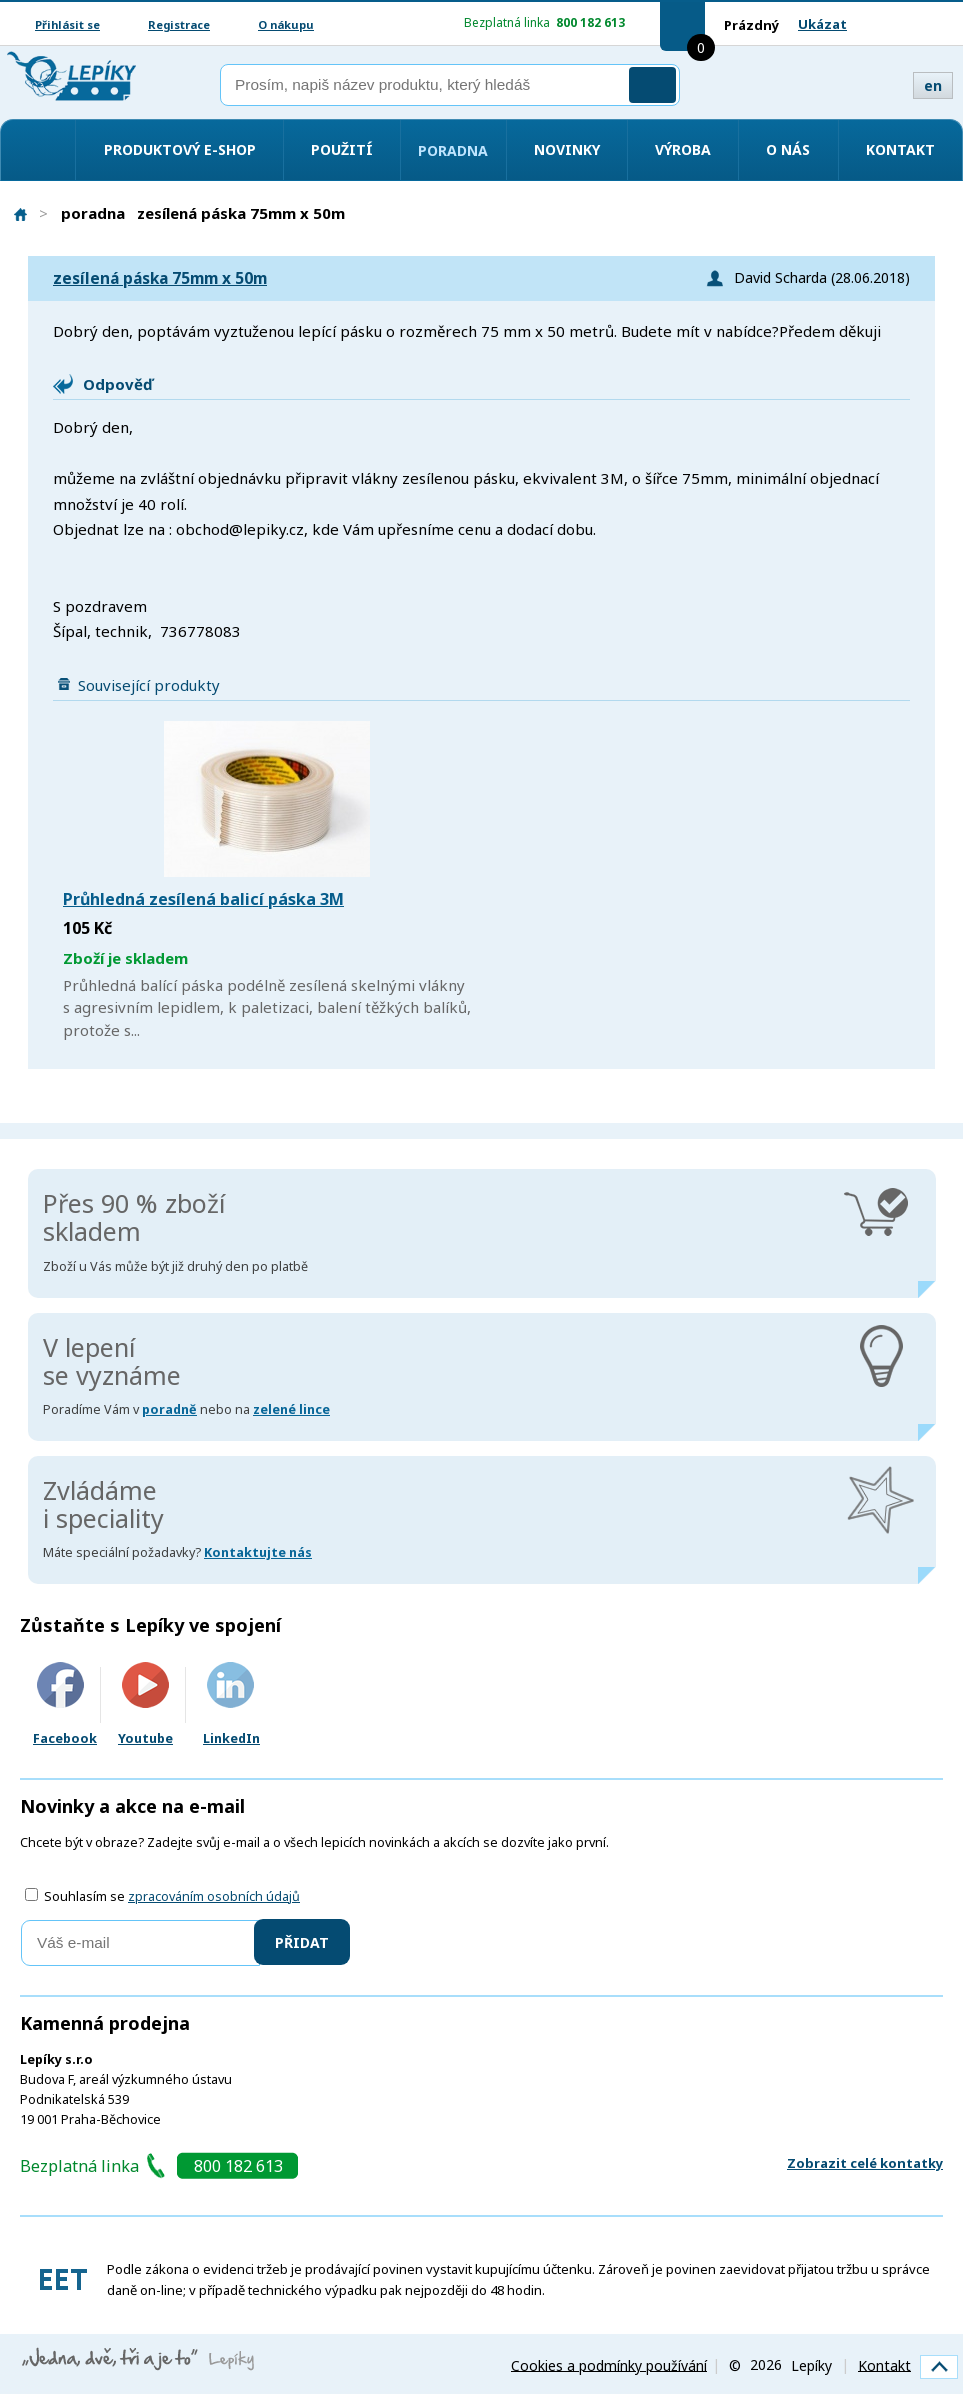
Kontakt (900, 149)
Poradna (453, 150)
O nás (788, 149)
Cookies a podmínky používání (609, 2364)
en (933, 85)
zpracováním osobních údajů (214, 1896)
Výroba (683, 149)
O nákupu (286, 24)
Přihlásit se (67, 24)
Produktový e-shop (180, 149)
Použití (342, 149)
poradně (169, 1409)
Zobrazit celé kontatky (865, 2163)
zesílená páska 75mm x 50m (160, 278)
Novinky (567, 149)
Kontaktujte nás (258, 1552)
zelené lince (291, 1409)
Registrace (179, 24)
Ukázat (822, 24)
